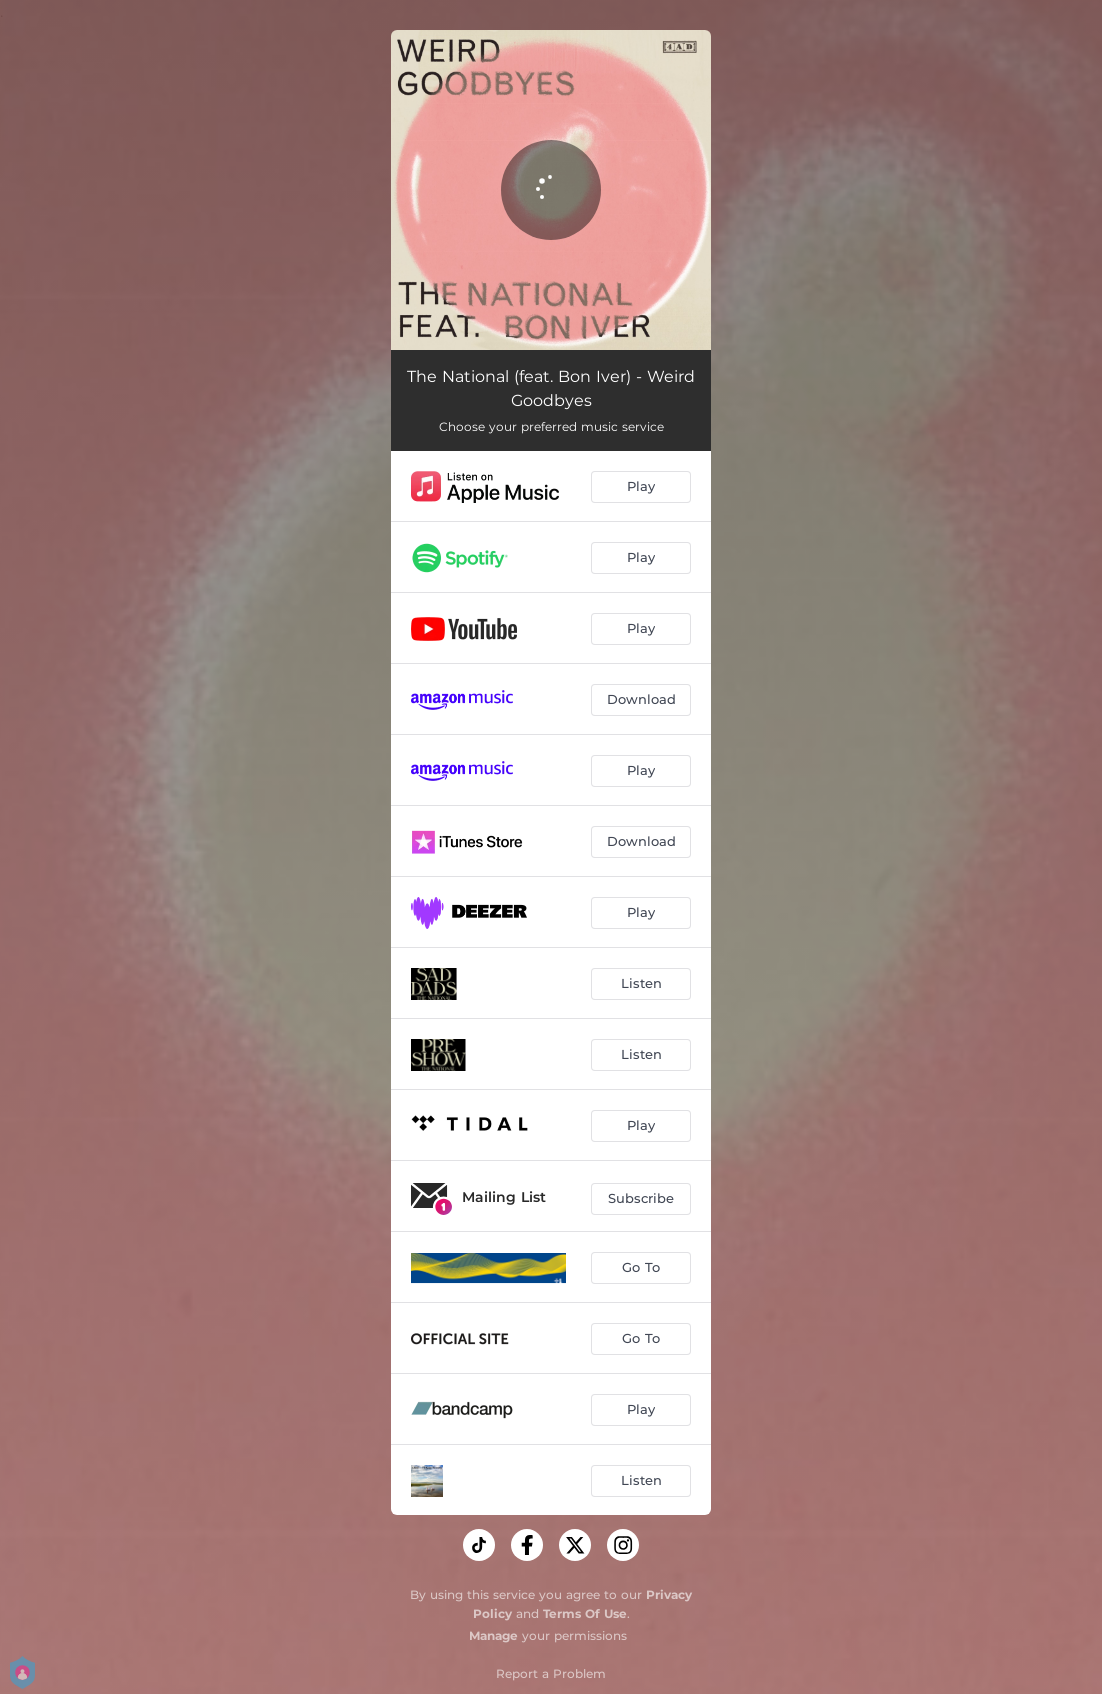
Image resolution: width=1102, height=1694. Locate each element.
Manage (493, 1635)
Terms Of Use (585, 1613)
